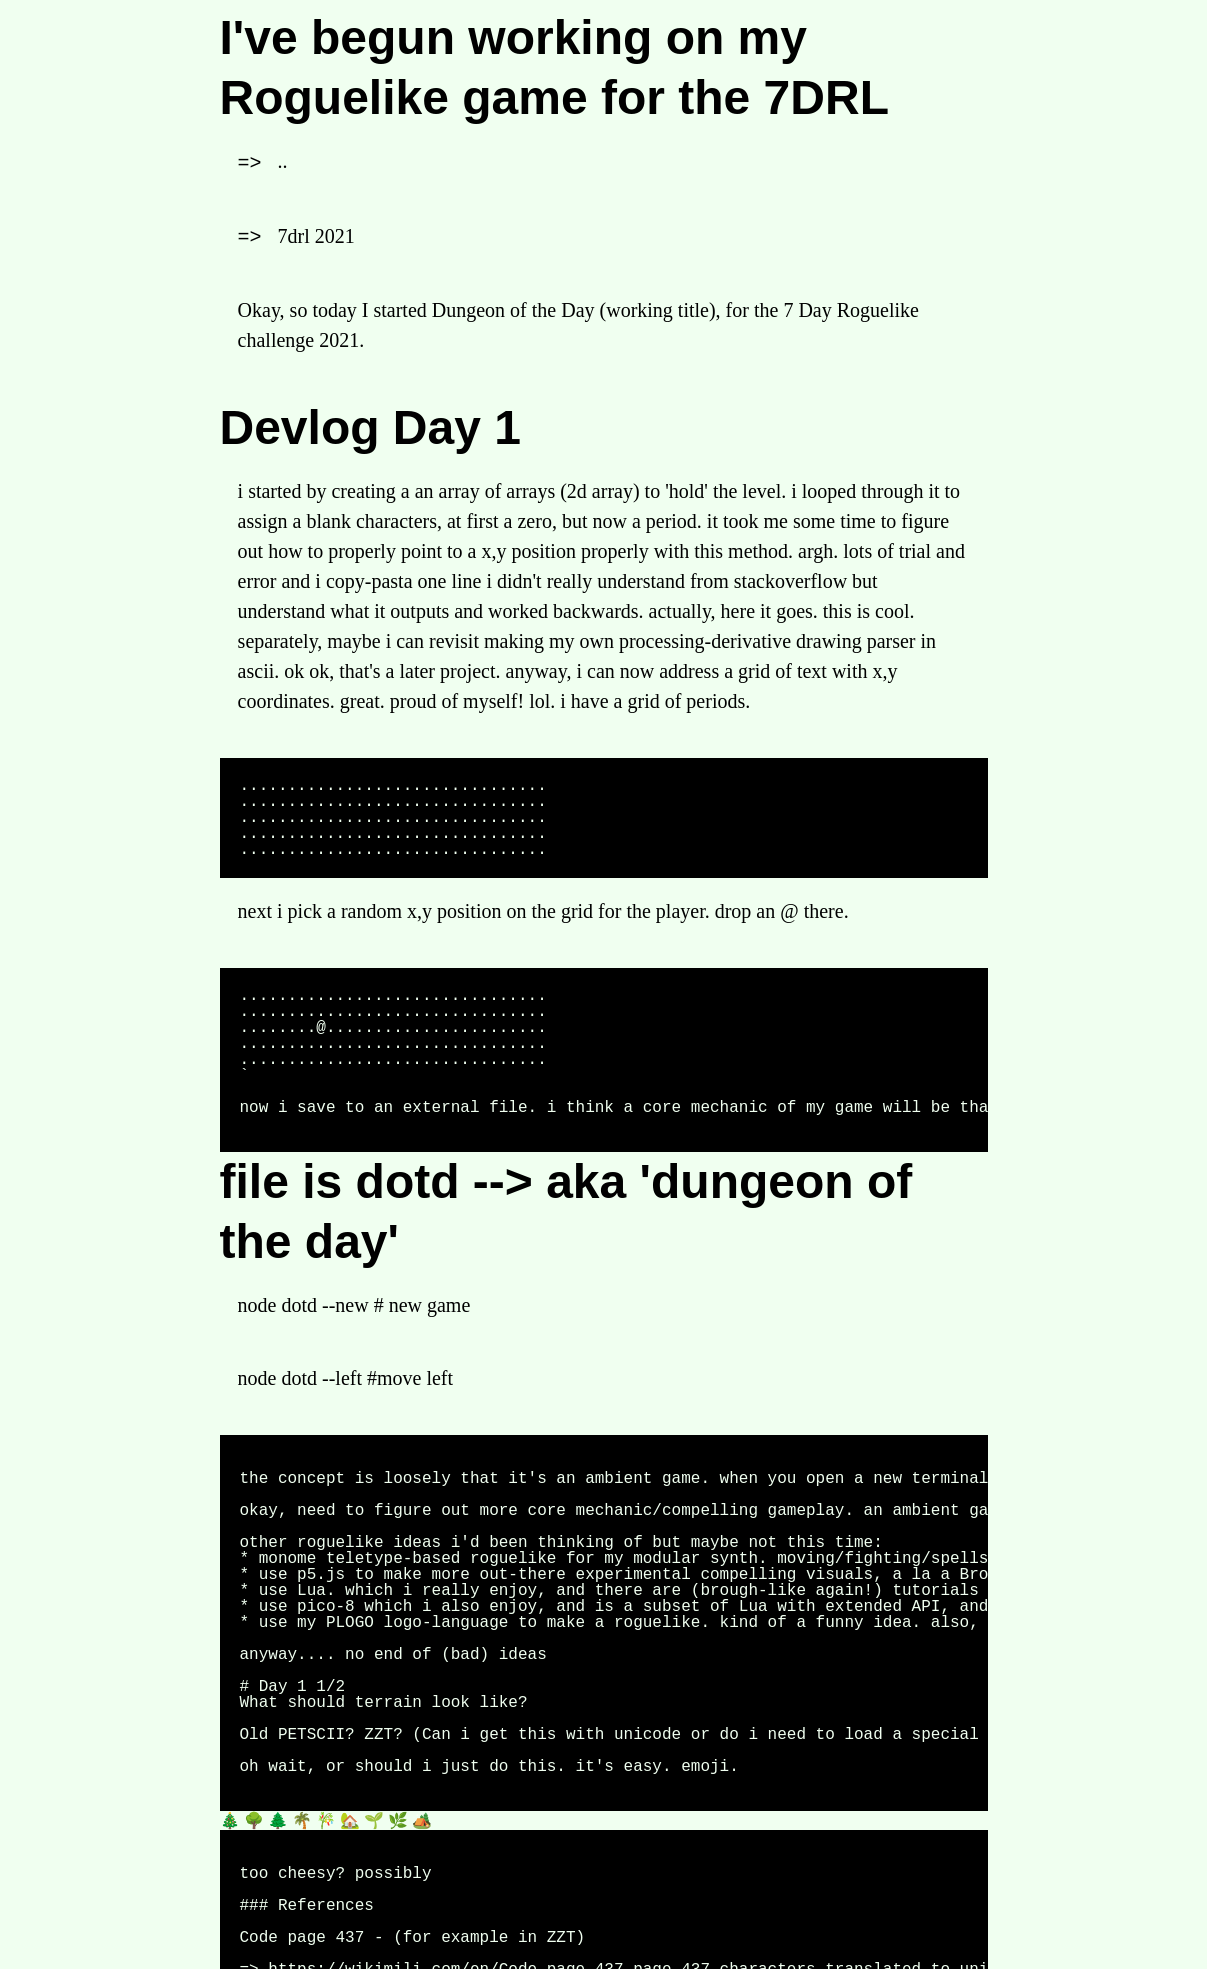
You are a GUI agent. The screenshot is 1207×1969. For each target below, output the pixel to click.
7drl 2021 (316, 236)
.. (283, 161)
